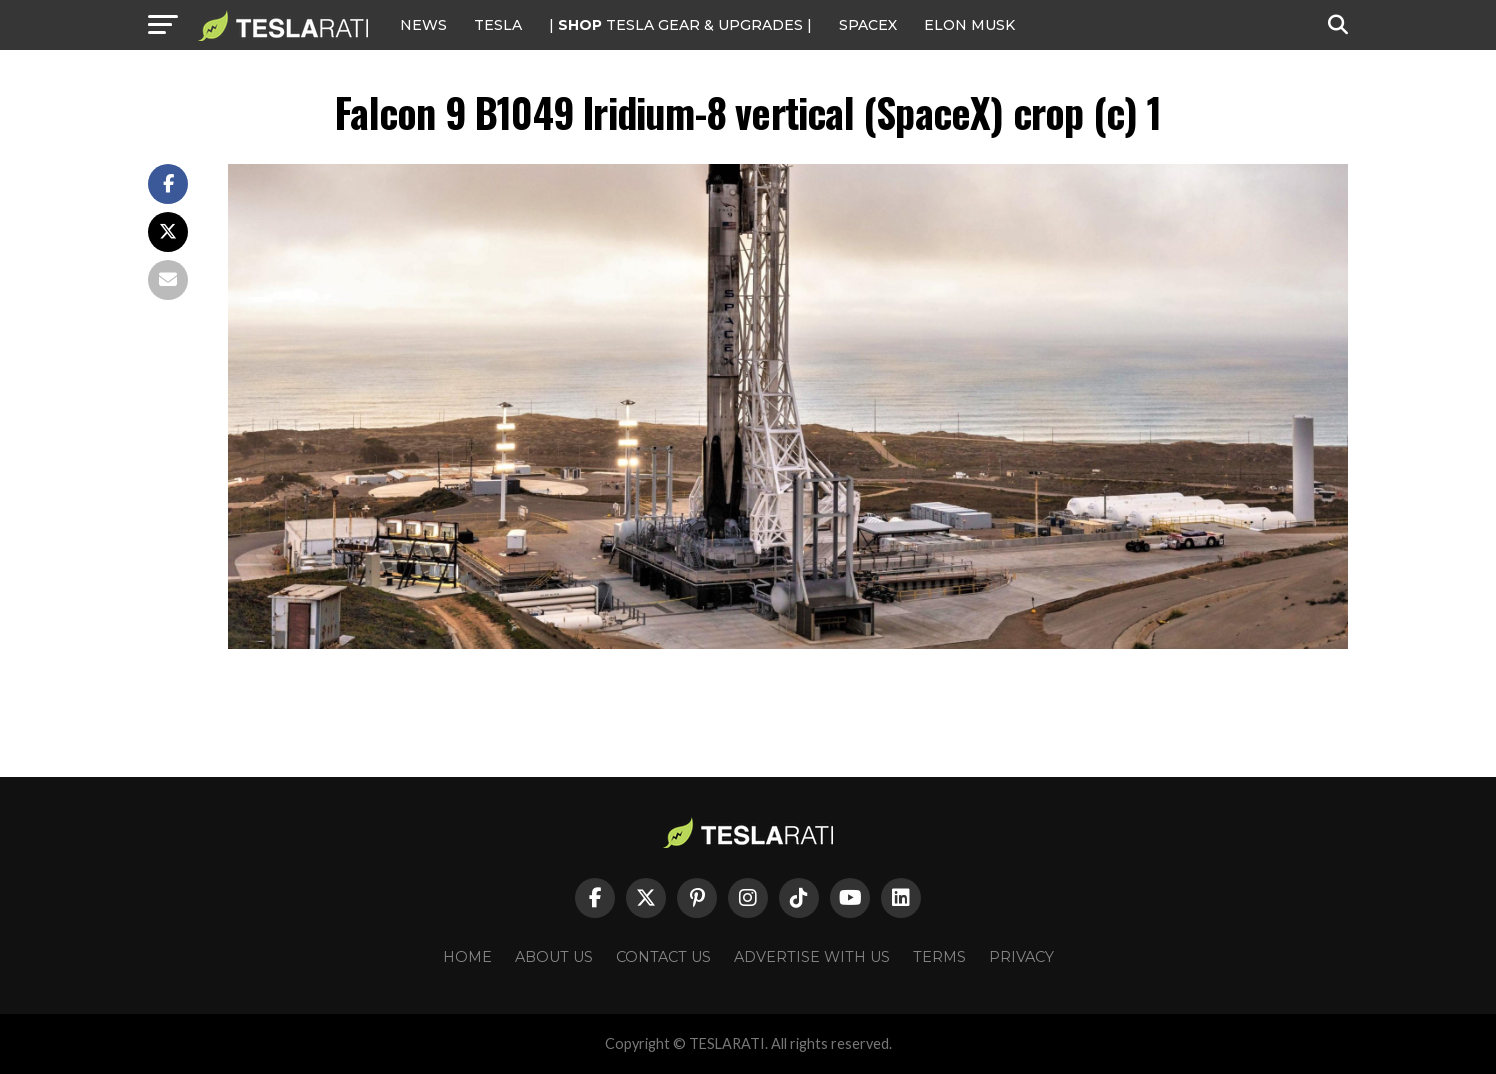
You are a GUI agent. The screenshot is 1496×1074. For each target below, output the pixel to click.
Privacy (1021, 957)
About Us (554, 957)
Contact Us (663, 957)
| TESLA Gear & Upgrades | (680, 25)
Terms (939, 957)
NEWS (423, 25)
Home (467, 957)
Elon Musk (969, 25)
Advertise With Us (812, 957)
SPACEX (868, 25)
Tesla (498, 25)
